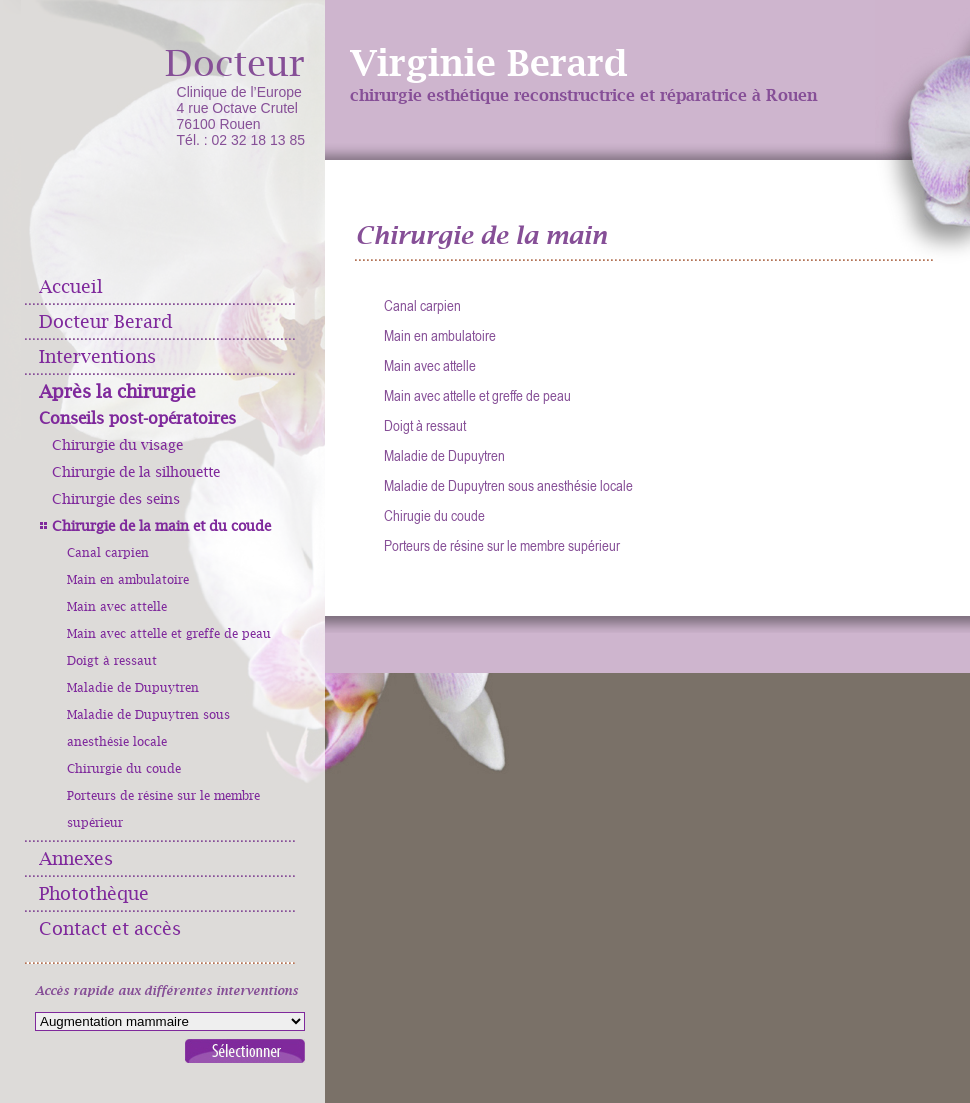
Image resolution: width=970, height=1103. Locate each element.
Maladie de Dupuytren (133, 688)
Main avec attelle (117, 607)
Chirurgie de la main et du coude (161, 526)
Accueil (71, 286)
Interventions (97, 356)
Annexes (76, 858)
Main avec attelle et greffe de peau (169, 634)
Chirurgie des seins (116, 499)
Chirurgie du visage (117, 445)
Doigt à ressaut (112, 661)
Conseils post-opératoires (137, 418)
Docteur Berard (106, 321)
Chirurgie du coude (124, 769)
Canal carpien (108, 553)
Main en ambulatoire (128, 580)
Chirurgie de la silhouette (136, 472)
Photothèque (94, 893)
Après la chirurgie (117, 391)
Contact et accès (110, 928)
